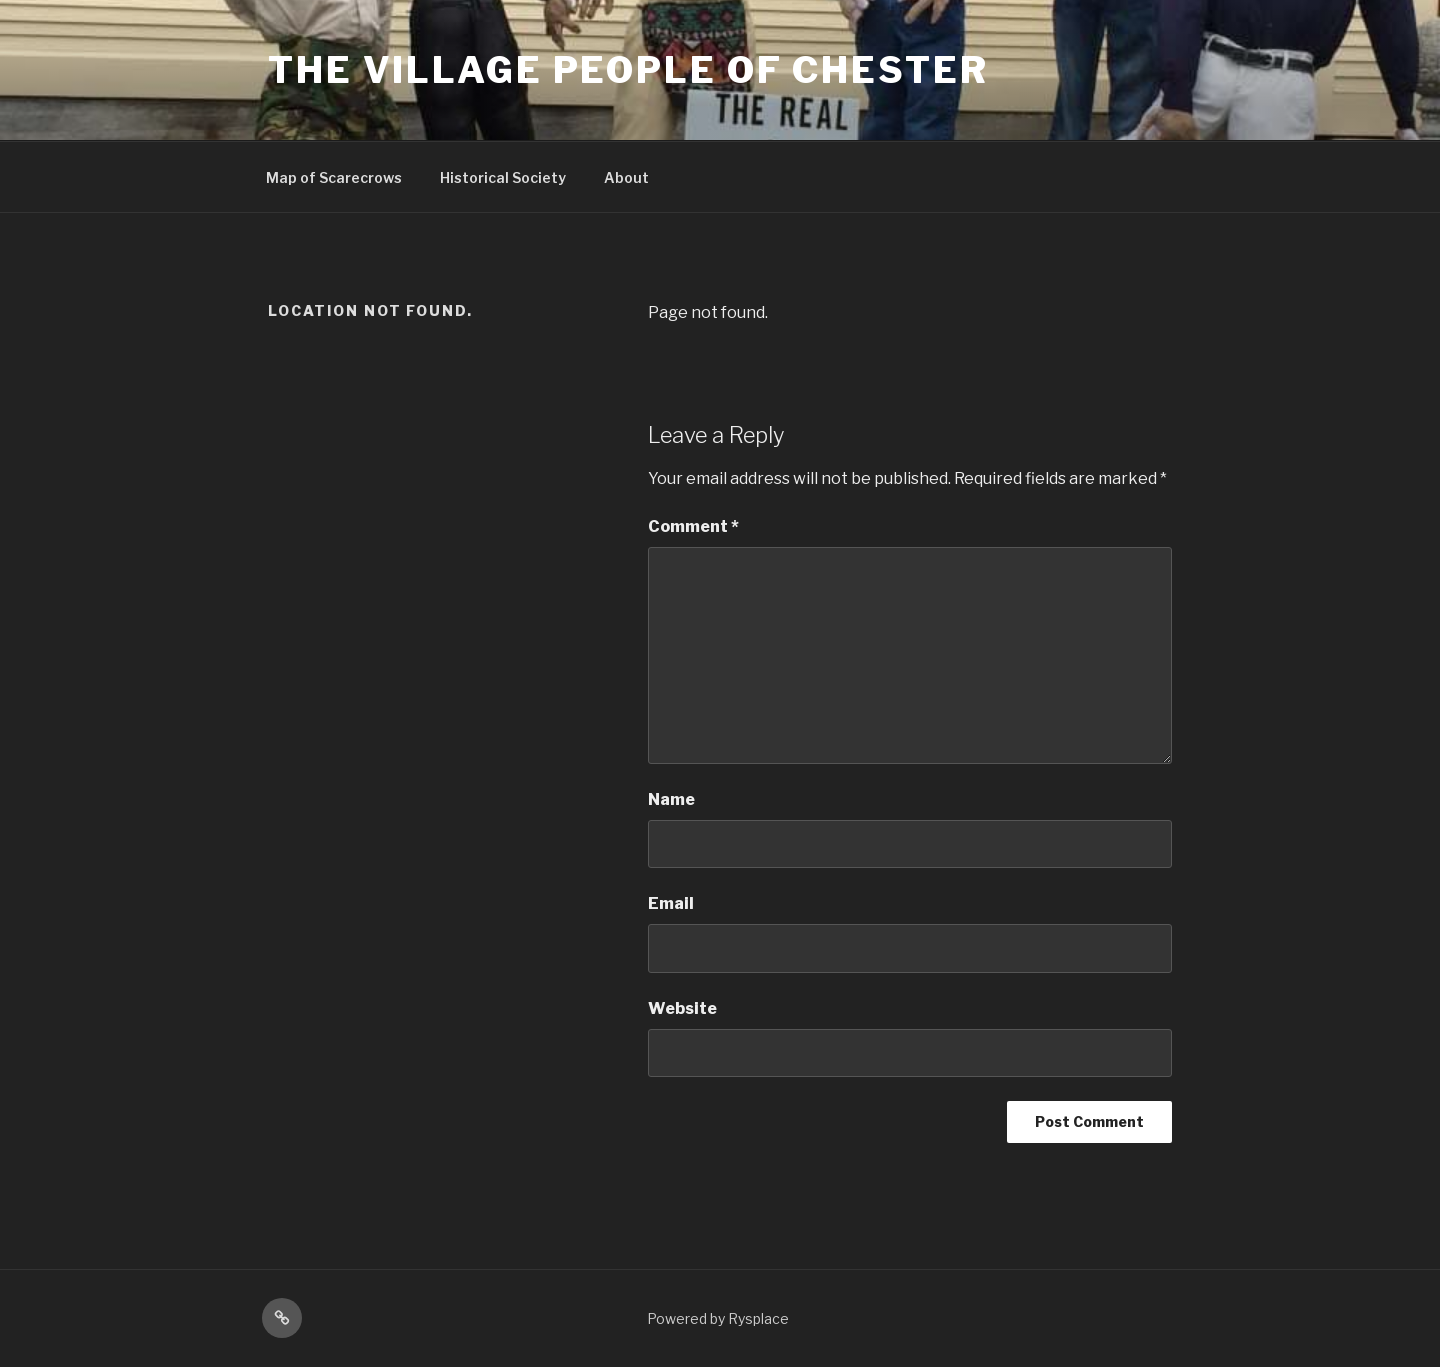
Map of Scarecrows (334, 177)
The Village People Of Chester (628, 70)
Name (671, 799)
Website (682, 1008)
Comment (693, 526)
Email (671, 903)
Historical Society (503, 177)
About (626, 177)
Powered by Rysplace (718, 1318)
